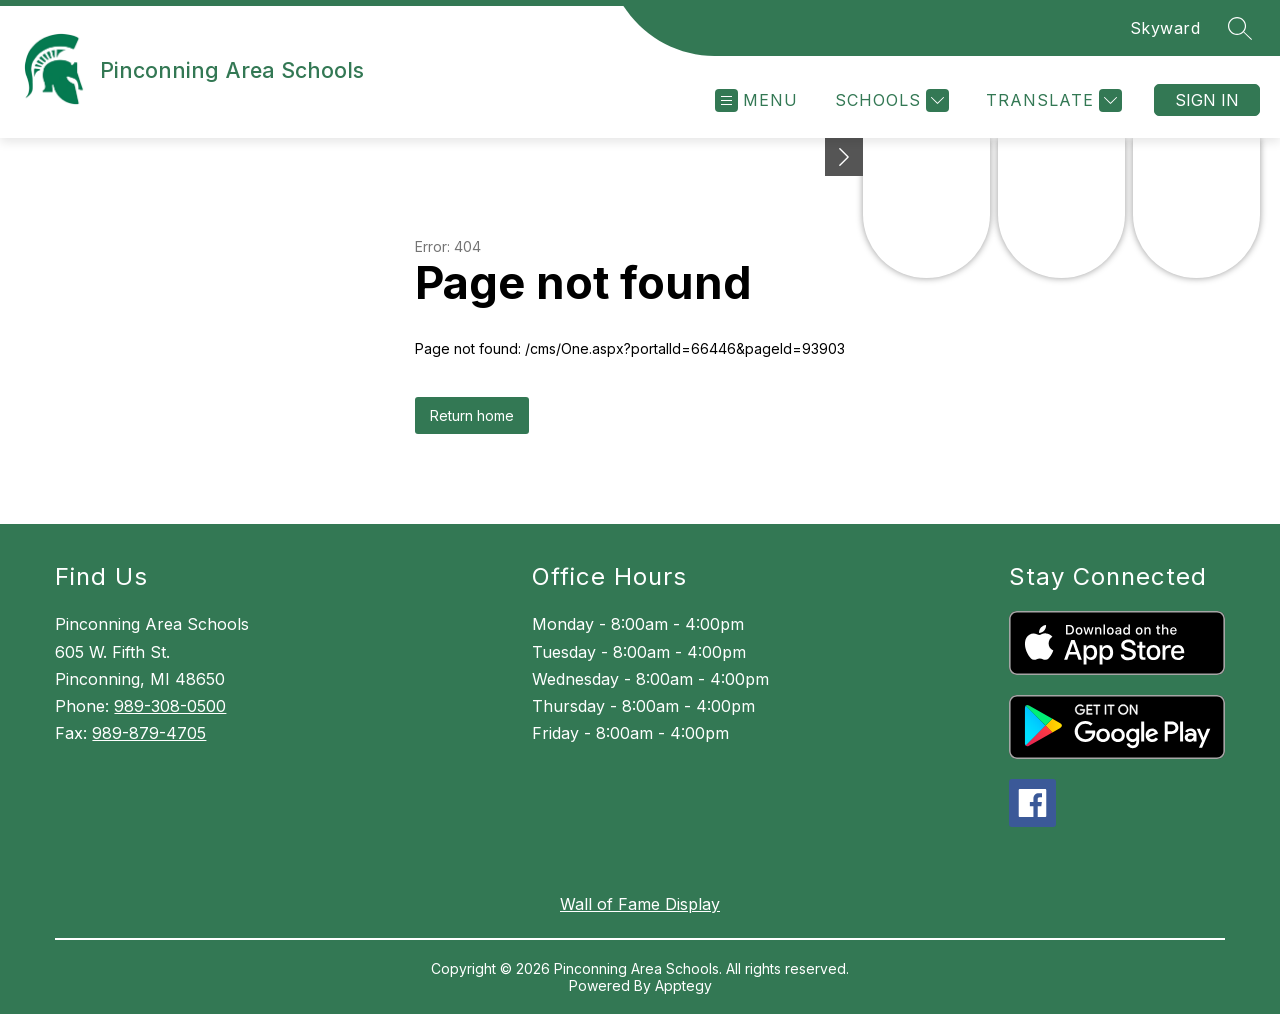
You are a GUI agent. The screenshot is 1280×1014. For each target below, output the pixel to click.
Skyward (1165, 28)
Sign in (1207, 100)
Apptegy (683, 985)
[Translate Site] (1051, 100)
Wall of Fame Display (640, 904)
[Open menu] (756, 100)
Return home (472, 415)
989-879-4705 (149, 733)
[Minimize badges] (844, 157)
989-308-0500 (170, 706)
